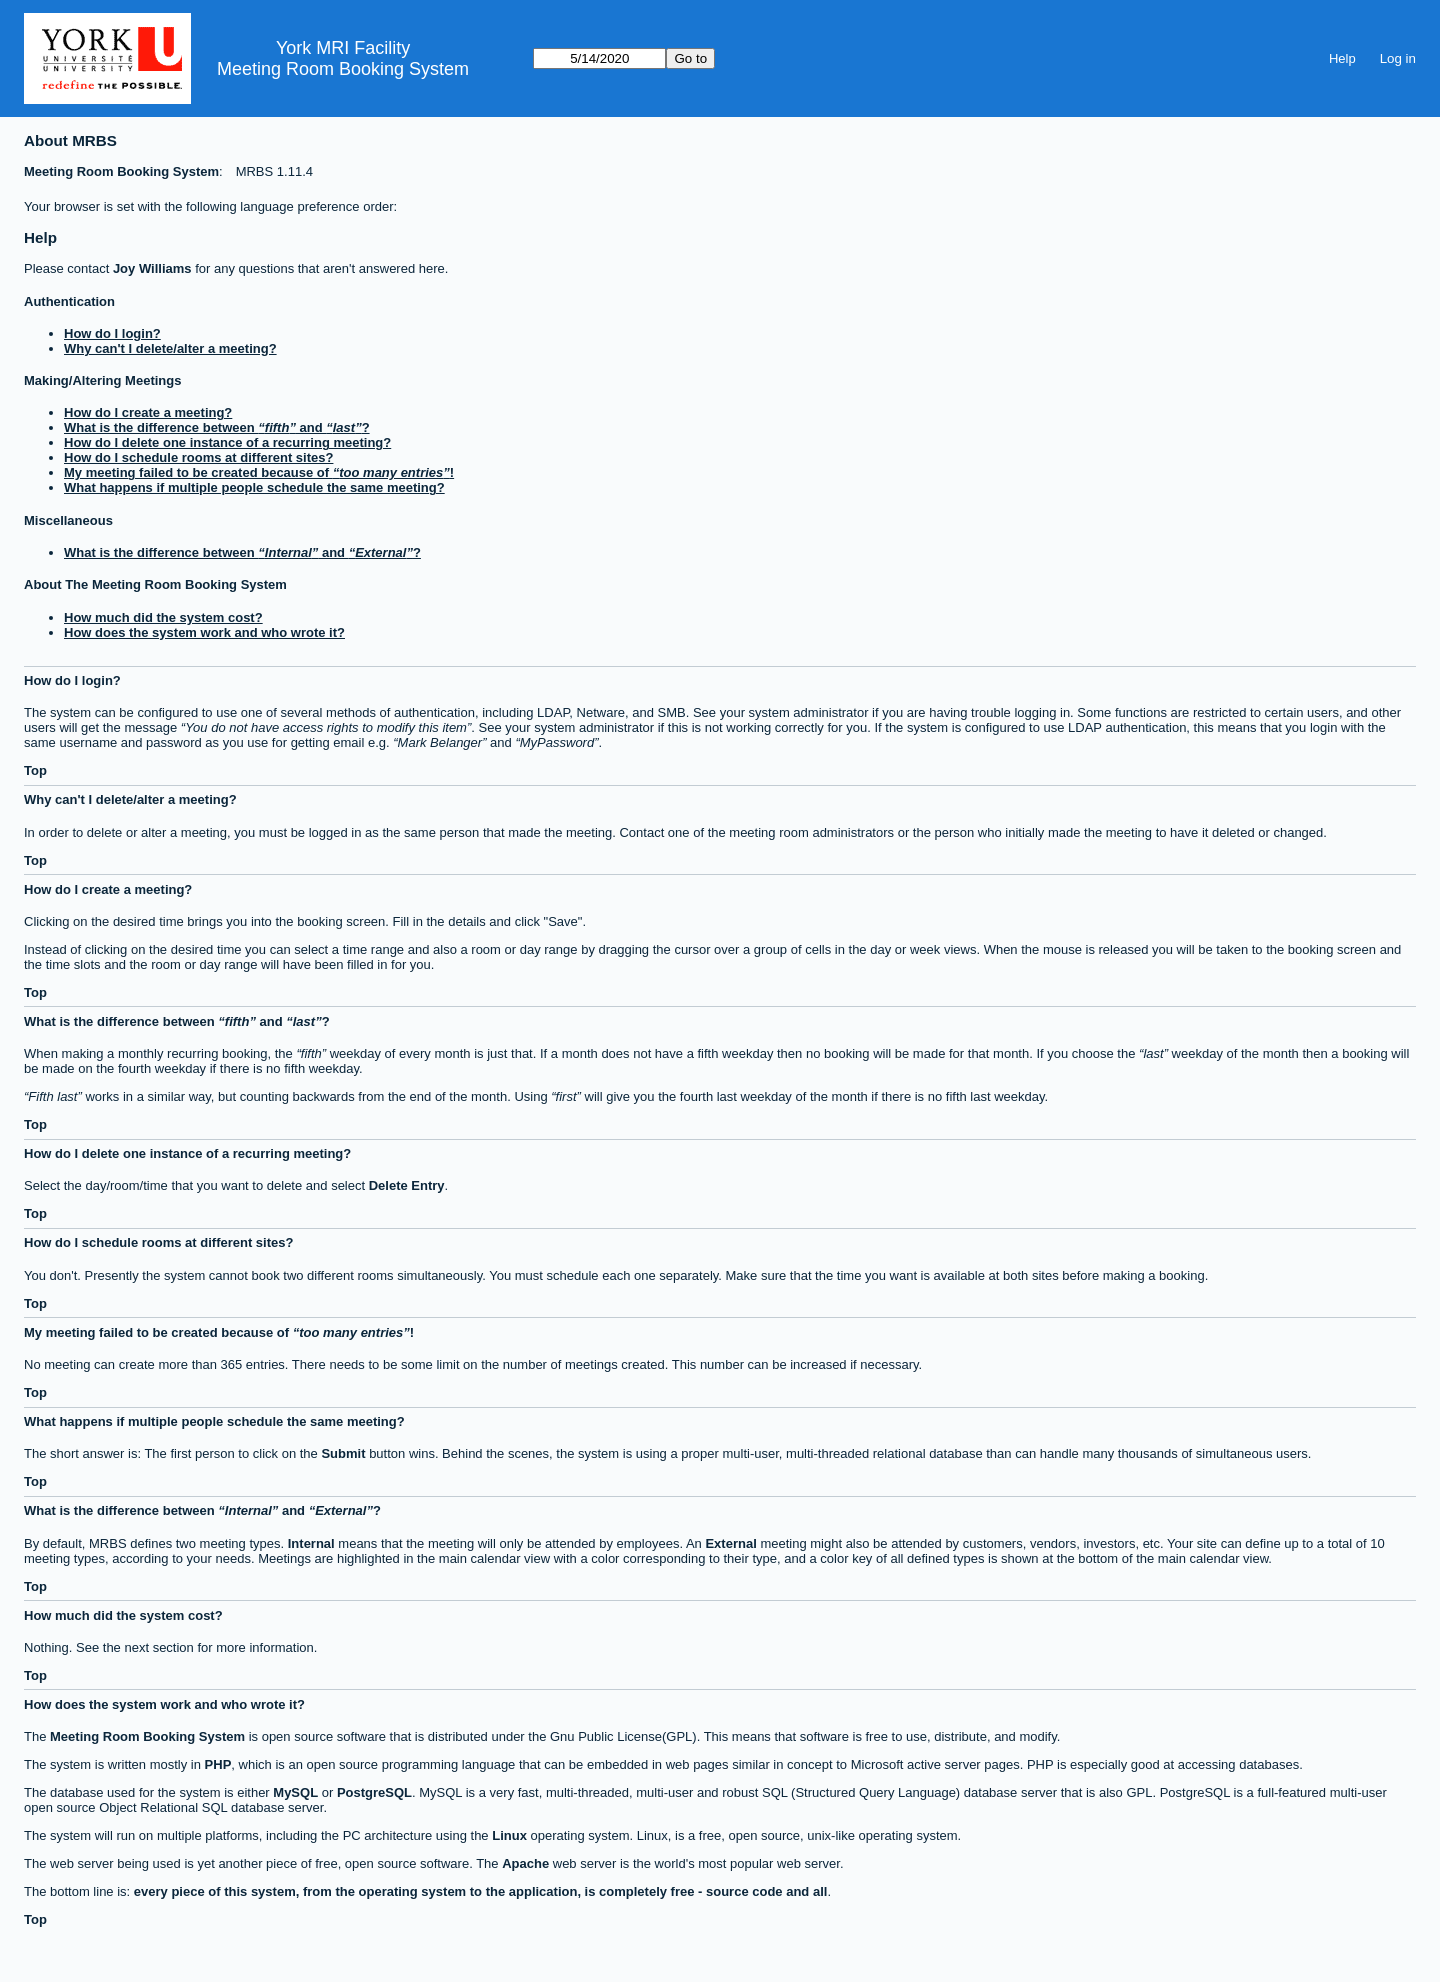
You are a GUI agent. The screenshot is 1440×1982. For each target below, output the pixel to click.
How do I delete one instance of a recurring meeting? (227, 442)
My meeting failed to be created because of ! (259, 472)
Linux (509, 1835)
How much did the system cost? (163, 617)
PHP (218, 1764)
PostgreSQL (374, 1792)
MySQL (295, 1792)
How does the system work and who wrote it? (204, 632)
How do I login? (112, 333)
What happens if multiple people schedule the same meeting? (254, 487)
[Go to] (599, 58)
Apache (525, 1863)
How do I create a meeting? (148, 412)
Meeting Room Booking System (343, 69)
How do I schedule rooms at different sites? (198, 457)
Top (35, 770)
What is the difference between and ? (217, 427)
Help (1342, 58)
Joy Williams (152, 268)
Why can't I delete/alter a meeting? (170, 348)
